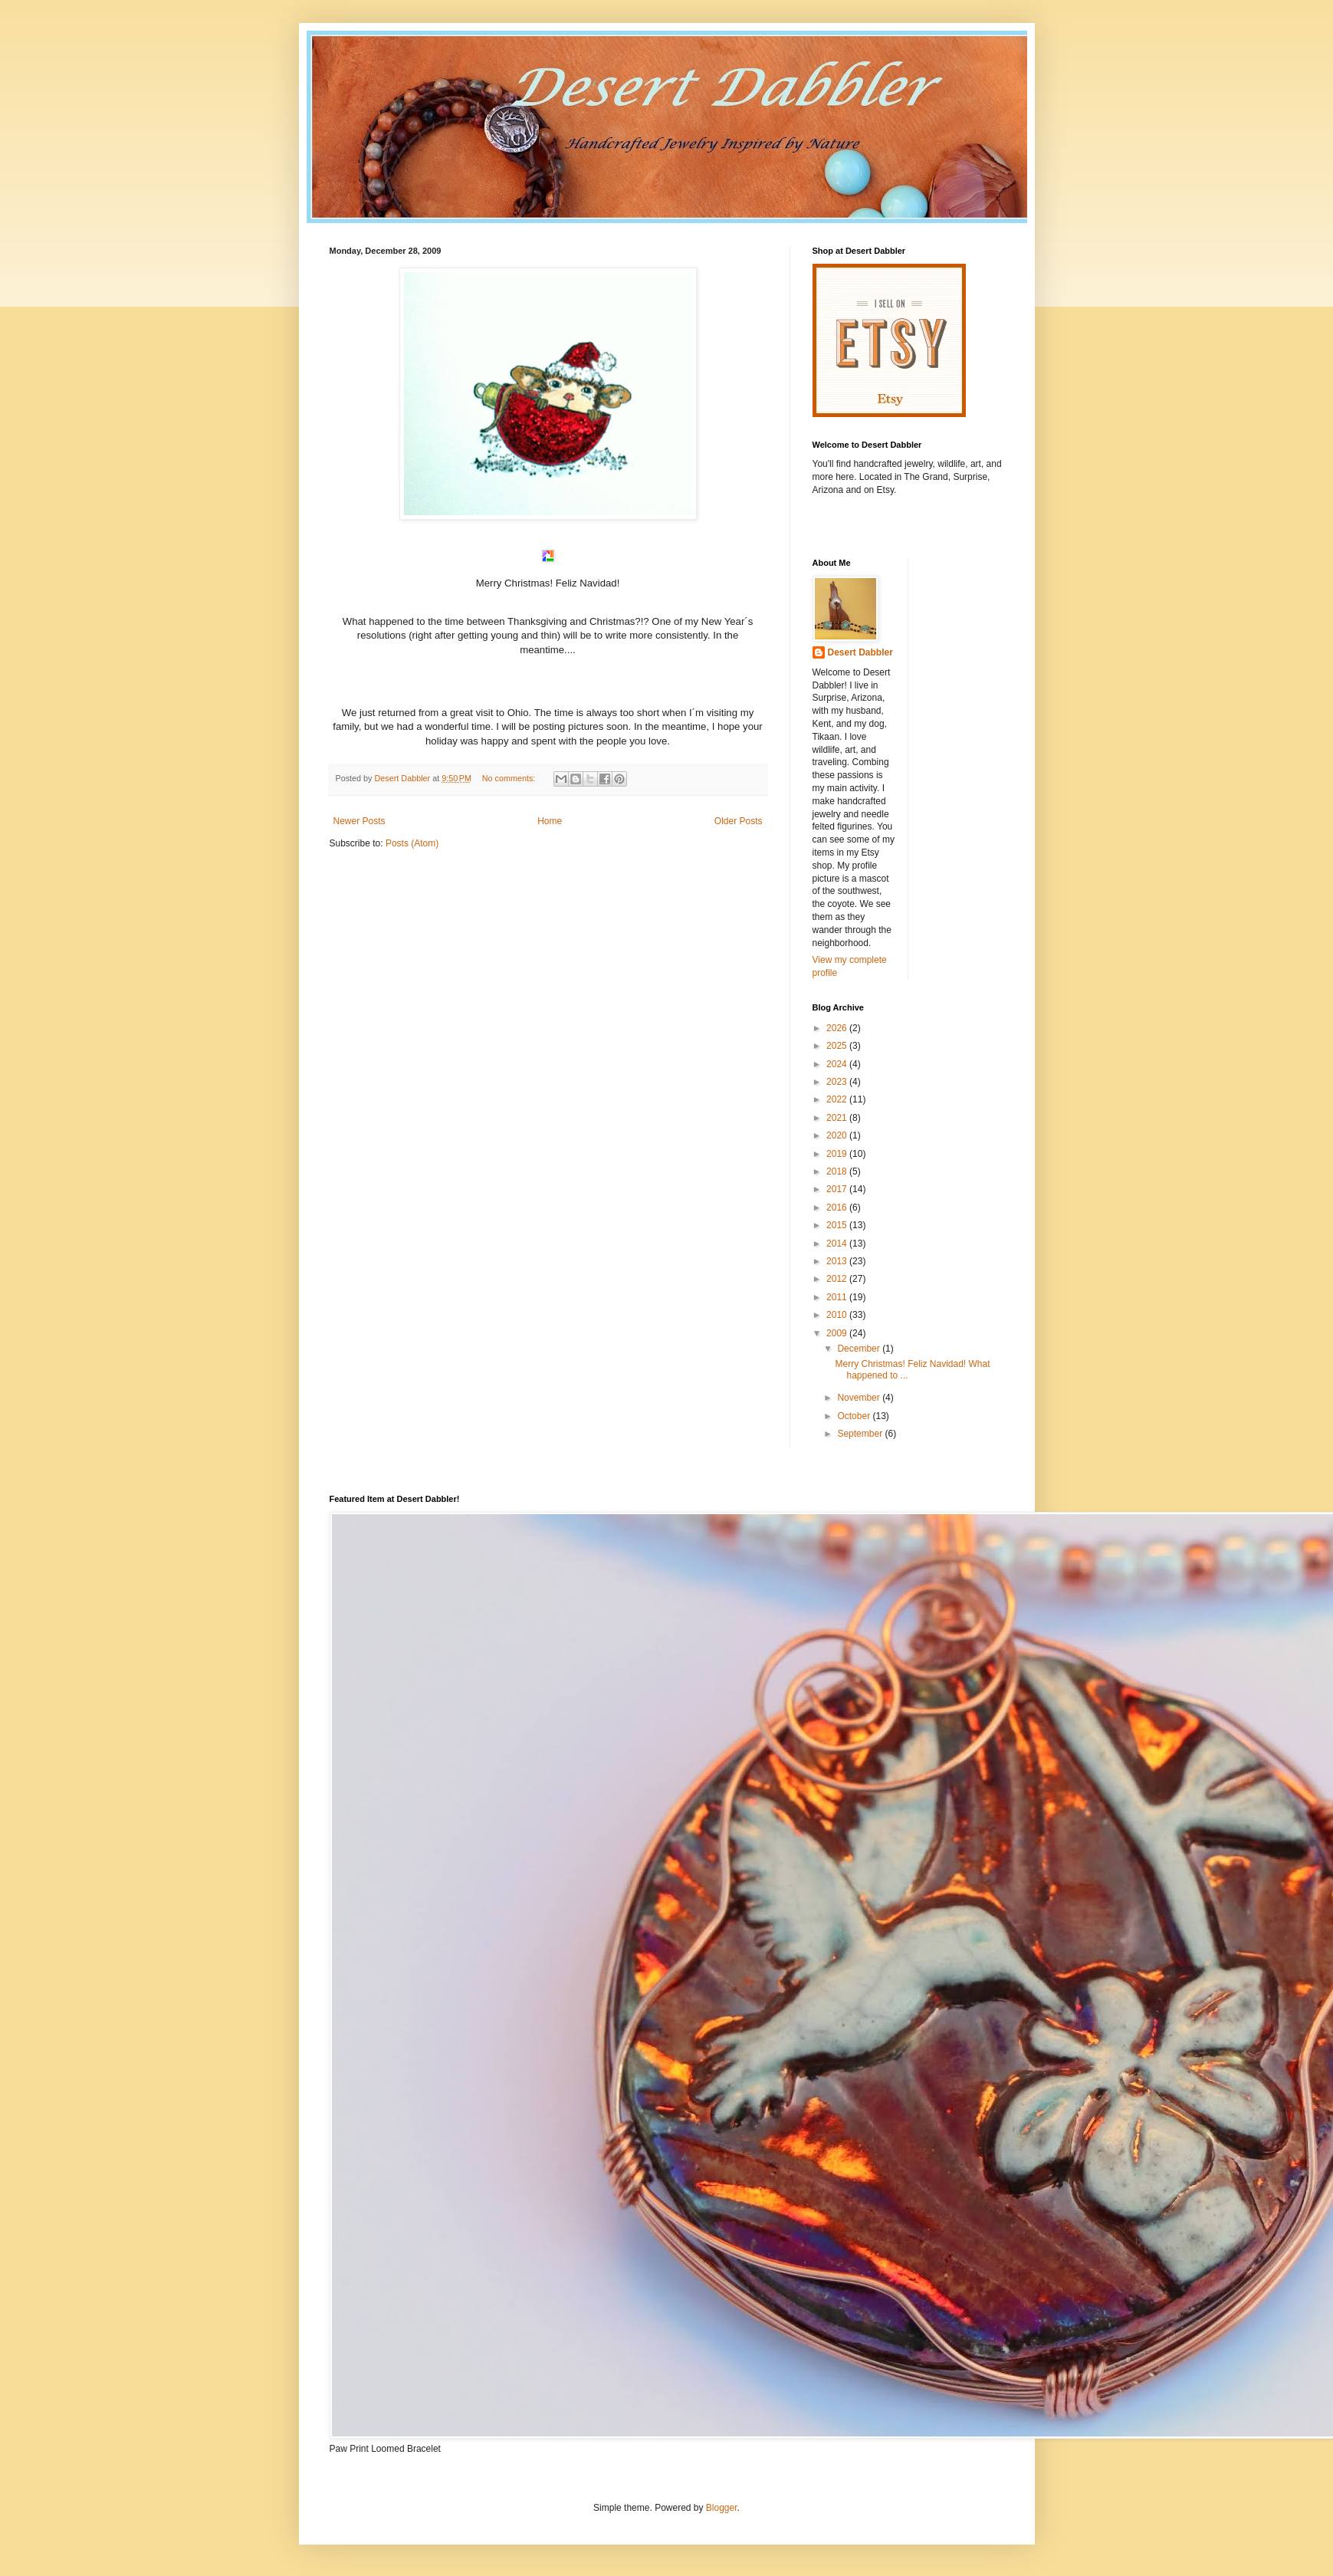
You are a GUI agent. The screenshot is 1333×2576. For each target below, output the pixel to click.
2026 (837, 1028)
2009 (837, 1333)
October (854, 1416)
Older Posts (738, 821)
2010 (837, 1314)
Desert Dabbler (860, 652)
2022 (837, 1099)
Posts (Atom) (412, 843)
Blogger (721, 2507)
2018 (837, 1171)
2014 (837, 1243)
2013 (837, 1261)
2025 (837, 1045)
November (859, 1397)
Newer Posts (359, 821)
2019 (837, 1153)
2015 (837, 1225)
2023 (837, 1081)
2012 (837, 1278)
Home (549, 821)
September (861, 1433)
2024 (837, 1064)
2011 (837, 1297)
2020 (837, 1135)
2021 (837, 1117)
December (859, 1348)
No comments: (510, 778)
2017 (837, 1189)
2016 (837, 1207)
